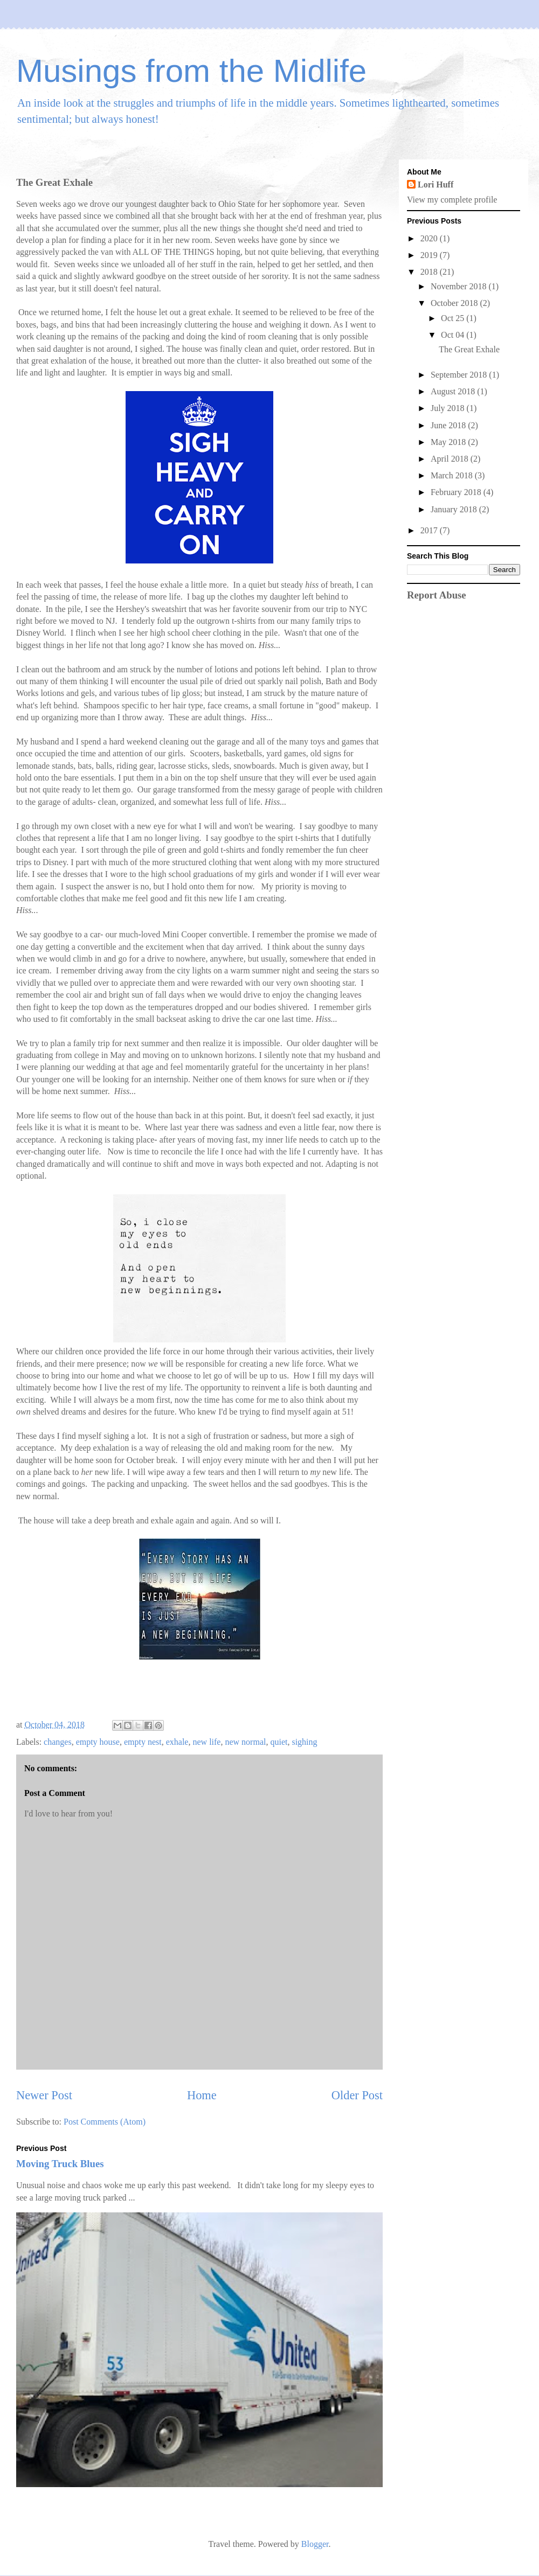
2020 (430, 238)
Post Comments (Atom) (105, 2121)
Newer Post (44, 2095)
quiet (278, 1741)
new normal (245, 1741)
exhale (177, 1741)
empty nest (143, 1741)
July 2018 (449, 408)
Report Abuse (436, 595)
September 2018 (460, 374)
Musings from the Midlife (191, 71)
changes (58, 1741)
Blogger (315, 2544)
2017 (430, 530)
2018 (430, 271)
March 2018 (453, 475)
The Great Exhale (469, 349)
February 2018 (457, 492)
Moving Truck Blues (59, 2163)
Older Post (357, 2095)
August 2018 (454, 391)
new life (206, 1741)
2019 (430, 255)
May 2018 (449, 442)
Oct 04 (453, 334)
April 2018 (451, 458)
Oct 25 (453, 318)
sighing (304, 1741)
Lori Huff (435, 184)
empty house (98, 1741)
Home (202, 2095)
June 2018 (449, 425)
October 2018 (455, 303)
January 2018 (455, 509)
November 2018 (460, 286)
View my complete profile (452, 199)
